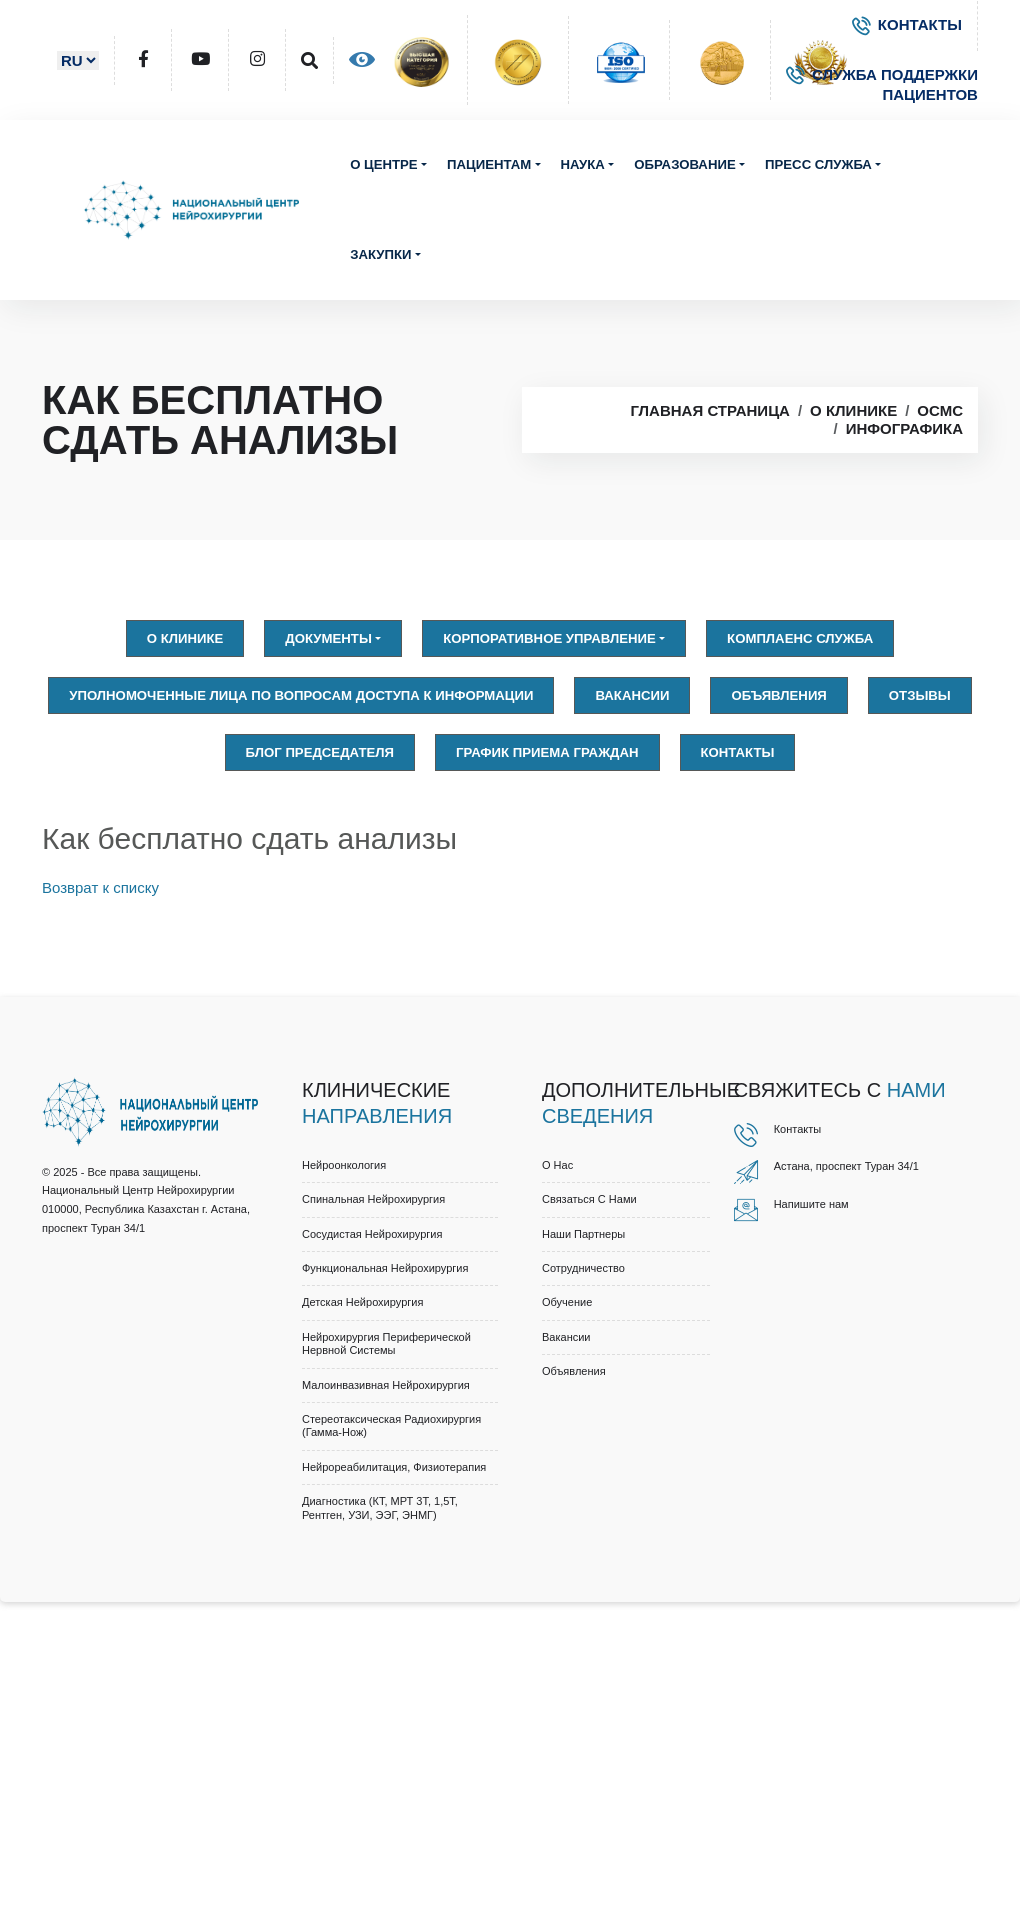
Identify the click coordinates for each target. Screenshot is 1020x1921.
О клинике (853, 410)
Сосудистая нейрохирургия (372, 1234)
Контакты (738, 752)
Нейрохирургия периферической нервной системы (386, 1343)
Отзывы (920, 695)
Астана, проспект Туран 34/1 (846, 1166)
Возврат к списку (100, 887)
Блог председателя (320, 752)
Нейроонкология (344, 1165)
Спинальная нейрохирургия (373, 1199)
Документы (328, 638)
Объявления (778, 695)
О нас (557, 1165)
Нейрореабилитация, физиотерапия (394, 1467)
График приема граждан (547, 752)
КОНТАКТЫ (907, 24)
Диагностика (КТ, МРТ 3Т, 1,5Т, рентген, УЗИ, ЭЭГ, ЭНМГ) (380, 1507)
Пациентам (489, 164)
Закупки (380, 254)
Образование (684, 164)
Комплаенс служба (800, 638)
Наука (583, 164)
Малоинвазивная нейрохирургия (386, 1385)
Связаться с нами (589, 1199)
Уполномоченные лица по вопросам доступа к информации (301, 695)
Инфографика (904, 428)
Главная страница (709, 410)
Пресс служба (818, 164)
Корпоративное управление (549, 638)
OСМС (940, 410)
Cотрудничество (583, 1268)
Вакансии (632, 695)
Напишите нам (811, 1204)
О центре (384, 164)
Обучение (567, 1302)
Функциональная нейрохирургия (385, 1268)
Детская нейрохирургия (362, 1302)
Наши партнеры (583, 1234)
